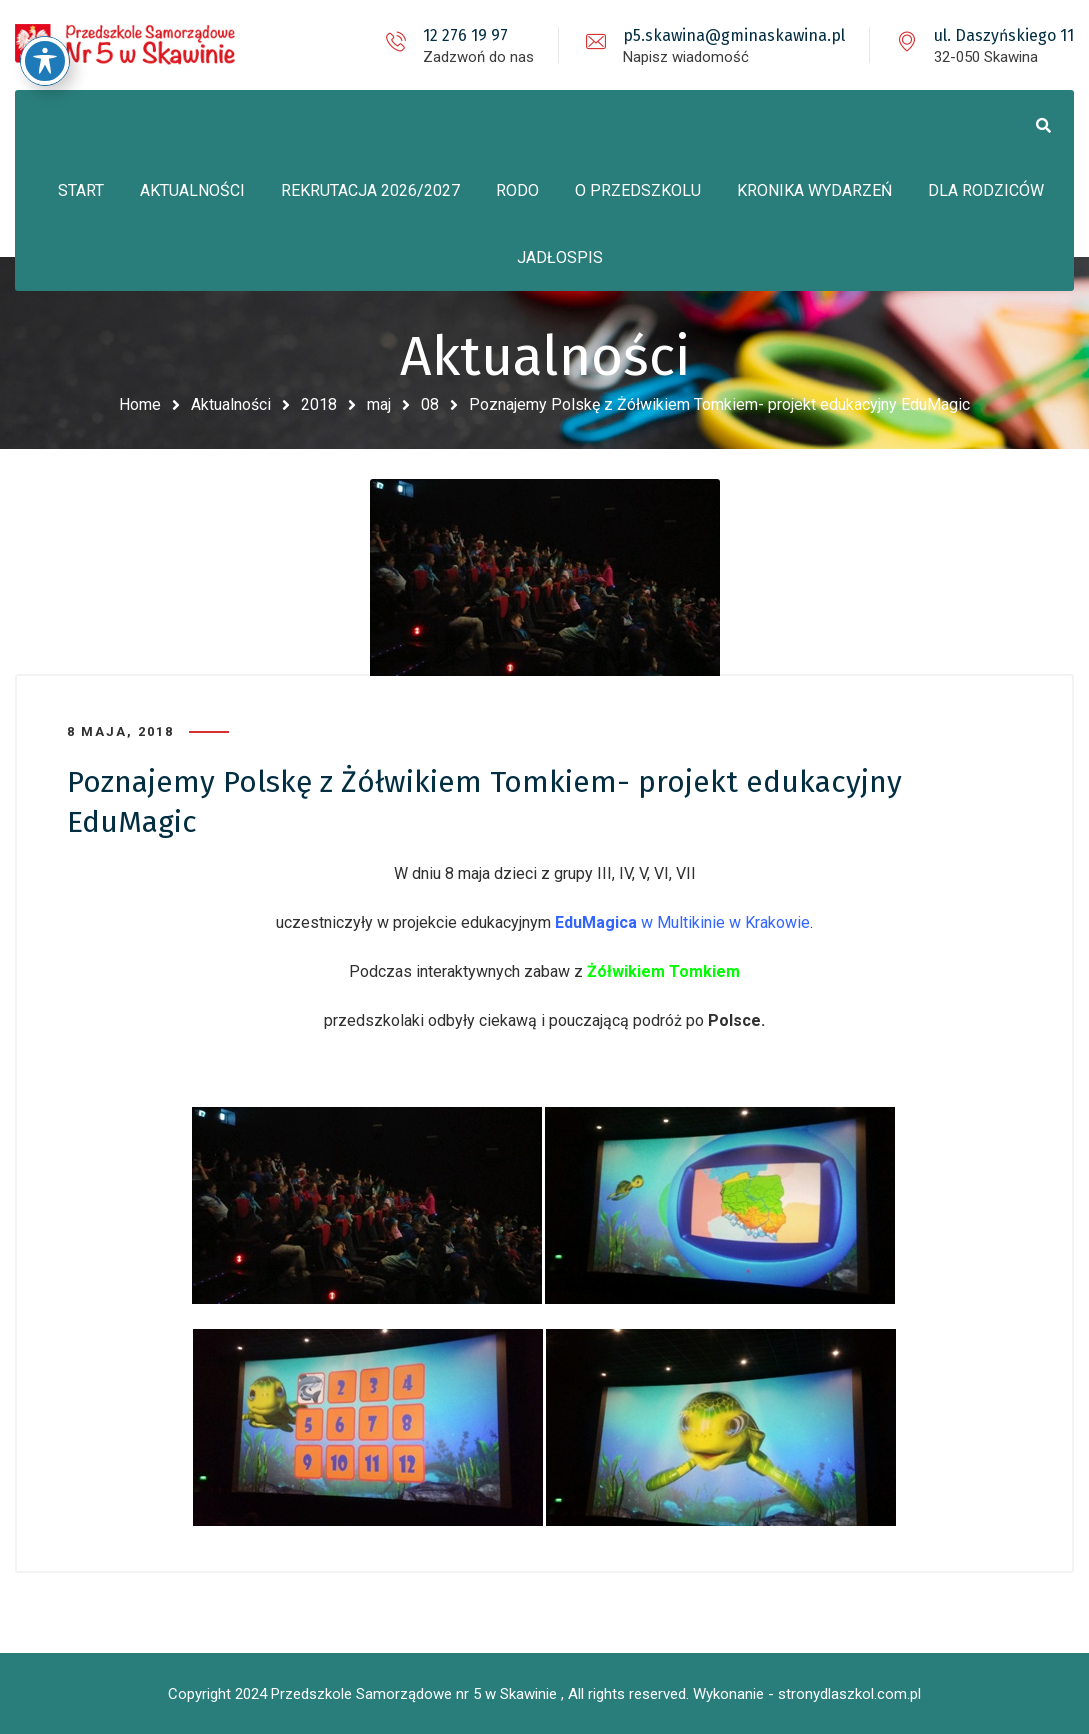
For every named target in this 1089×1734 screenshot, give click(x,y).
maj (379, 404)
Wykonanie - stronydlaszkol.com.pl (807, 1694)
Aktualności (231, 404)
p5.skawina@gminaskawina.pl (734, 35)
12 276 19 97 (465, 35)
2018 (319, 404)
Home (140, 404)
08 (430, 404)
